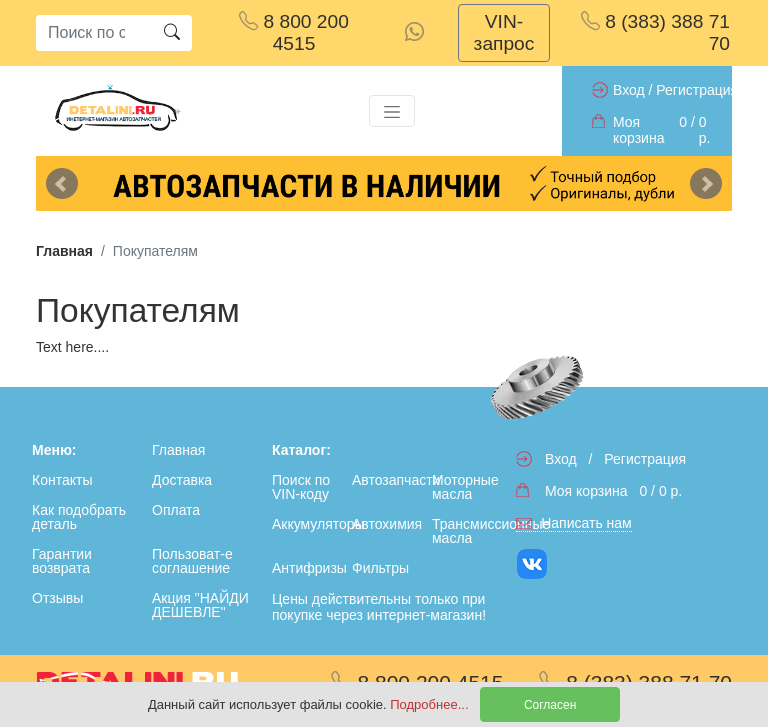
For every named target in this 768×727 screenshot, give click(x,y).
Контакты (62, 480)
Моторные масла (465, 487)
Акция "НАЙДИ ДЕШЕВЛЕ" (200, 605)
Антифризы (308, 568)
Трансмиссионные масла (468, 531)
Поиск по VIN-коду (301, 487)
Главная (64, 251)
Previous (62, 184)
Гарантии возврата (62, 561)
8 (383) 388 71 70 (655, 32)
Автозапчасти (388, 480)
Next (706, 184)
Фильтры (380, 568)
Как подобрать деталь (79, 517)
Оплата (176, 510)
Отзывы (57, 598)
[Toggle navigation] (392, 111)
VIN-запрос (504, 32)
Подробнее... (431, 704)
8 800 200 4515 (294, 32)
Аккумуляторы (308, 524)
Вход (629, 90)
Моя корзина (638, 130)
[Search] (94, 33)
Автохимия (387, 524)
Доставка (182, 480)
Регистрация (697, 90)
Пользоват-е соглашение (192, 561)
